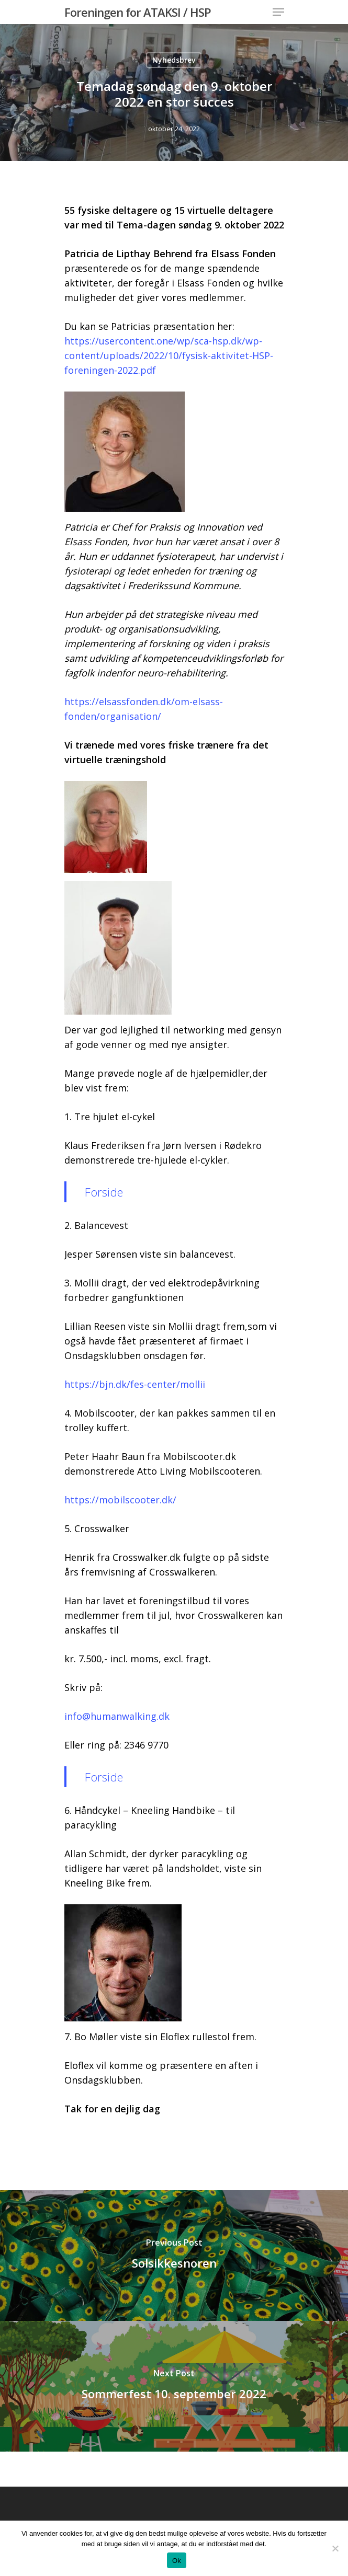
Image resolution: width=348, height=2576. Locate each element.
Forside (104, 1192)
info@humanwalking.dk (117, 1716)
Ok (176, 2560)
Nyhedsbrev (173, 60)
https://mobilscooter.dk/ (120, 1499)
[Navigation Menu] (278, 12)
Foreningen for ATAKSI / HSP (137, 12)
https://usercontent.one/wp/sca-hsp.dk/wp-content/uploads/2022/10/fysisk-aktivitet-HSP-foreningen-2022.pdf (168, 355)
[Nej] (335, 2548)
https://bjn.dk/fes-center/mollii (134, 1384)
